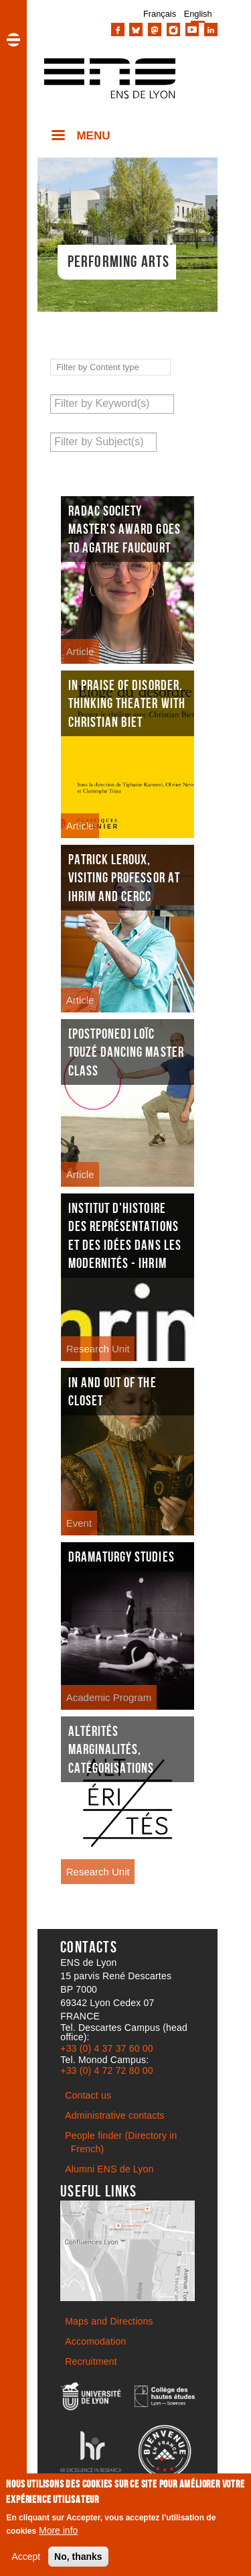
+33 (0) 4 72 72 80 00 (106, 2070)
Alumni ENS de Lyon (109, 2169)
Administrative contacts (115, 2115)
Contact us (88, 2095)
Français (159, 14)
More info (58, 2530)
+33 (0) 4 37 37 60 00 (106, 2048)
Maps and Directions (109, 2321)
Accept (25, 2556)
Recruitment (91, 2361)
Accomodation (95, 2341)
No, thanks (78, 2556)
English (198, 14)
